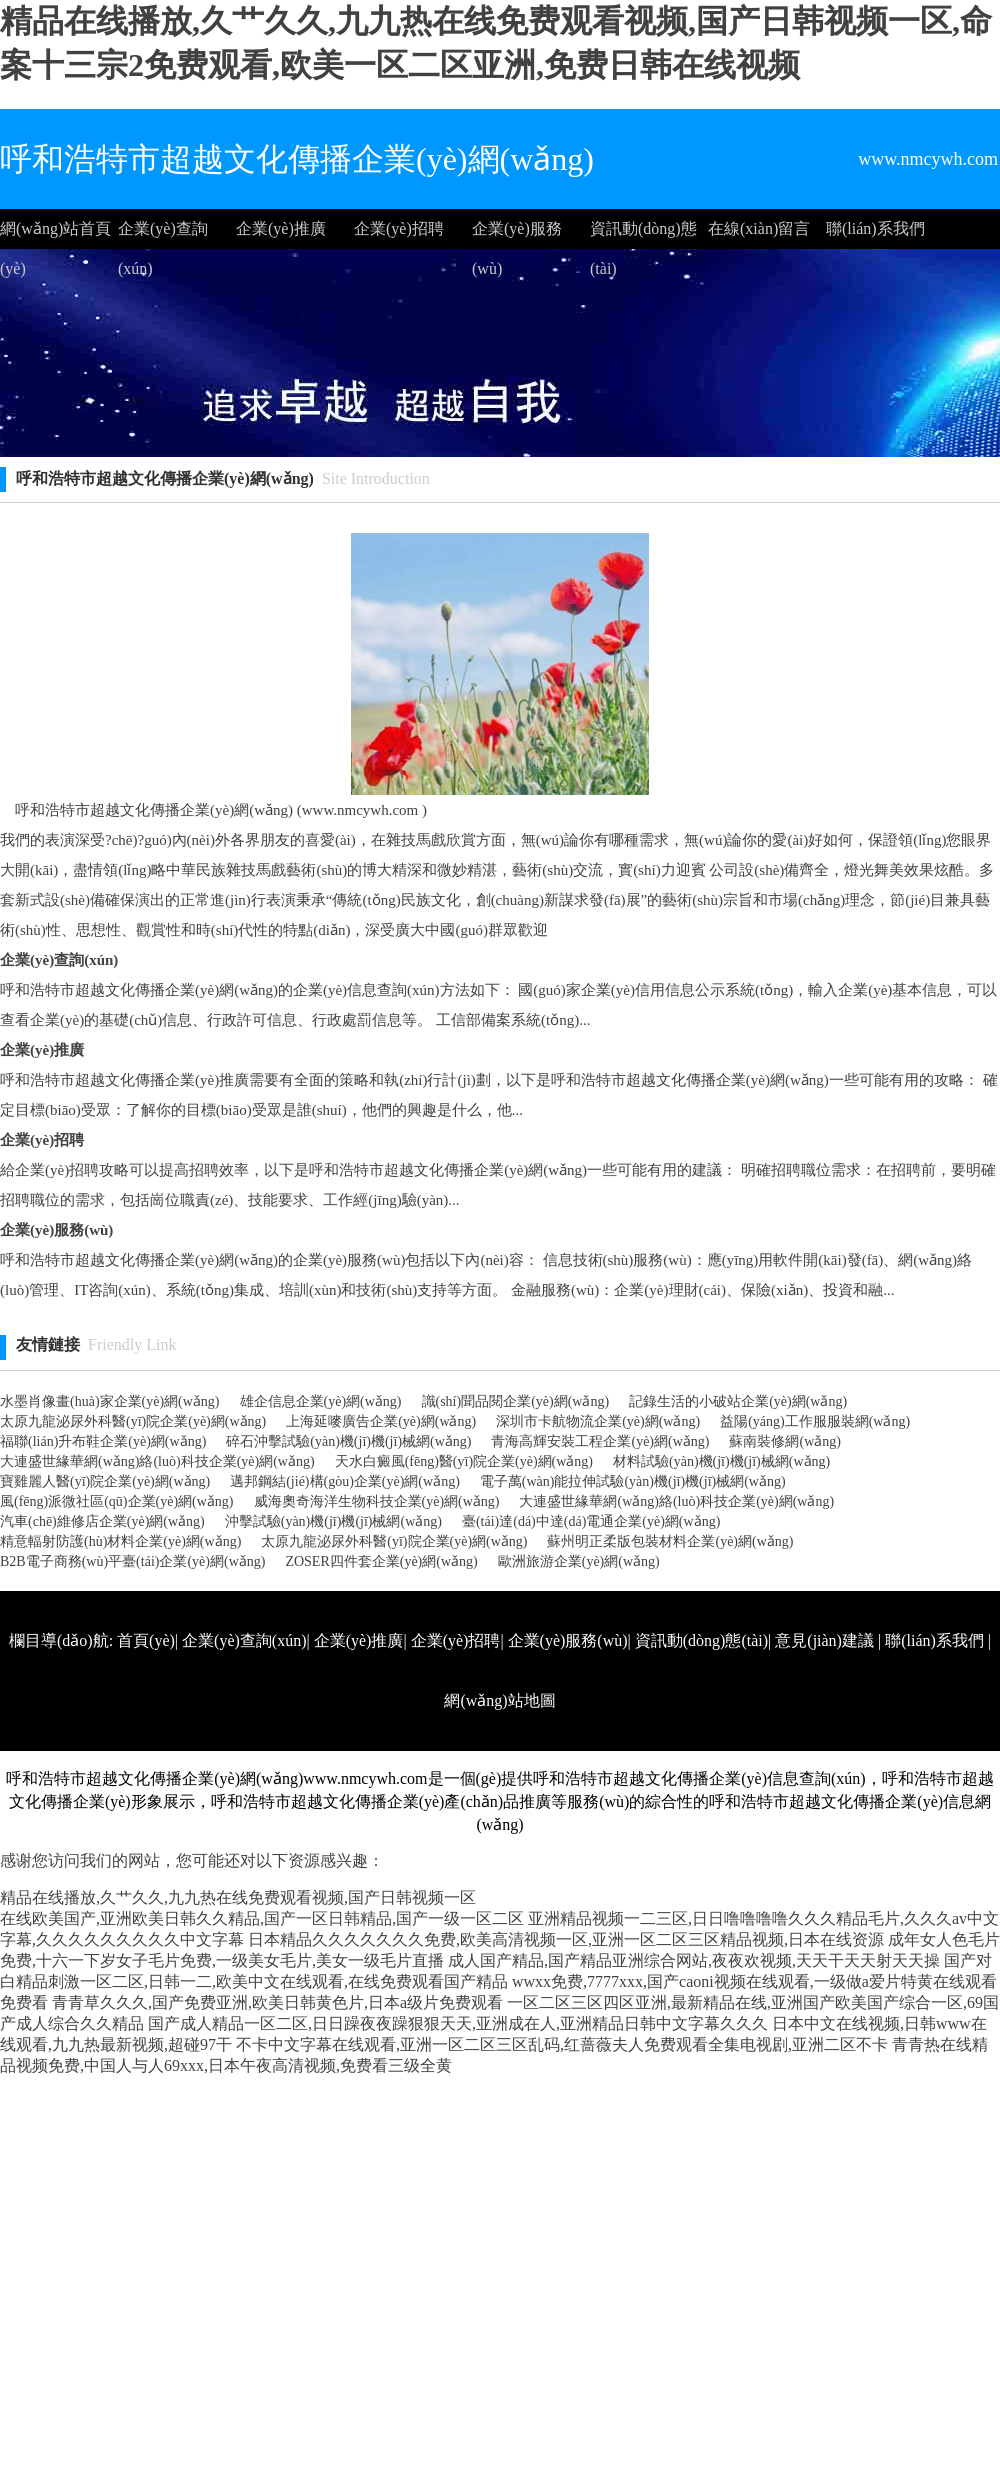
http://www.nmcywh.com (733, 1760)
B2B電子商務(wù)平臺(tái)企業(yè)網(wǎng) (132, 1561)
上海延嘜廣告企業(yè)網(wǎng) (381, 1421)
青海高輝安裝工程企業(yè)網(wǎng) (600, 1441)
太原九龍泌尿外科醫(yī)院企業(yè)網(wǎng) (133, 1421)
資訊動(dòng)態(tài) (643, 234)
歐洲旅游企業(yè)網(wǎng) (579, 1561)
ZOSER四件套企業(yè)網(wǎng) (381, 1561)
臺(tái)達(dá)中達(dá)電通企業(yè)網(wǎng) (591, 1521)
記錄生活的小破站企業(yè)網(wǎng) (738, 1401)
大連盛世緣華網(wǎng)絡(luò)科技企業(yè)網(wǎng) (157, 1461)
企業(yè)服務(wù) (517, 234)
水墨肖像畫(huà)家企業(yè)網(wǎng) (110, 1401)
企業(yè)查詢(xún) (163, 234)
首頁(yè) (146, 1640)
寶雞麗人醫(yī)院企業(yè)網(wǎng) (105, 1481)
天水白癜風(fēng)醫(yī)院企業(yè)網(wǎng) (464, 1461)
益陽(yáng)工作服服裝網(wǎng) (815, 1421)
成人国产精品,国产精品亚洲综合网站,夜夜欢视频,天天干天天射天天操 (694, 1960)
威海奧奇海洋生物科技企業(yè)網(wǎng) (377, 1501)
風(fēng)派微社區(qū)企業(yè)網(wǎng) (117, 1501)
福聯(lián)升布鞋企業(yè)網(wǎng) (103, 1441)
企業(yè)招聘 (399, 228)
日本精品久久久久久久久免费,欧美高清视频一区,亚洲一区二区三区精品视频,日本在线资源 (566, 1939)
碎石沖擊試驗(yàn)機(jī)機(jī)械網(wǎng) (348, 1441)
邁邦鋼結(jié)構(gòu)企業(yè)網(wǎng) (345, 1481)
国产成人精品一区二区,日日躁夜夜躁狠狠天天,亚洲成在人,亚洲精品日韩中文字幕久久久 (458, 2023)
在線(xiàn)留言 (759, 228)
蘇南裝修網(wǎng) (784, 1441)
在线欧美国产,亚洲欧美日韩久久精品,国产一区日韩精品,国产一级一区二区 (262, 1918)
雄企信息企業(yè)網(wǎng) (321, 1401)
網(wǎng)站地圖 (499, 1700)
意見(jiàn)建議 (824, 1640)
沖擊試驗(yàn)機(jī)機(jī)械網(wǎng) (333, 1521)
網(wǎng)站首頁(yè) (55, 234)
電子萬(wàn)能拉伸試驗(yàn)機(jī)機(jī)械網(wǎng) (633, 1481)
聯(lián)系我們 (875, 228)
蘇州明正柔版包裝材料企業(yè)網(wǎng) (670, 1541)
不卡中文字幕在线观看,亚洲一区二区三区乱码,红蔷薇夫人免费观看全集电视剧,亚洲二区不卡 (562, 2044)
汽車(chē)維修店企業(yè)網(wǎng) (102, 1521)
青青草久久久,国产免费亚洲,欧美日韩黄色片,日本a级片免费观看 (277, 2002)
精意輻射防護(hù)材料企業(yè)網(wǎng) (120, 1541)
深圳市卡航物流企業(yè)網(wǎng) (598, 1421)
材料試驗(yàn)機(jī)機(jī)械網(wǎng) (721, 1461)
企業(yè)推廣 (281, 228)
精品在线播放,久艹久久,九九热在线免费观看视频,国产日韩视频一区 (238, 1897)
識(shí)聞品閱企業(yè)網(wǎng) (516, 1401)
